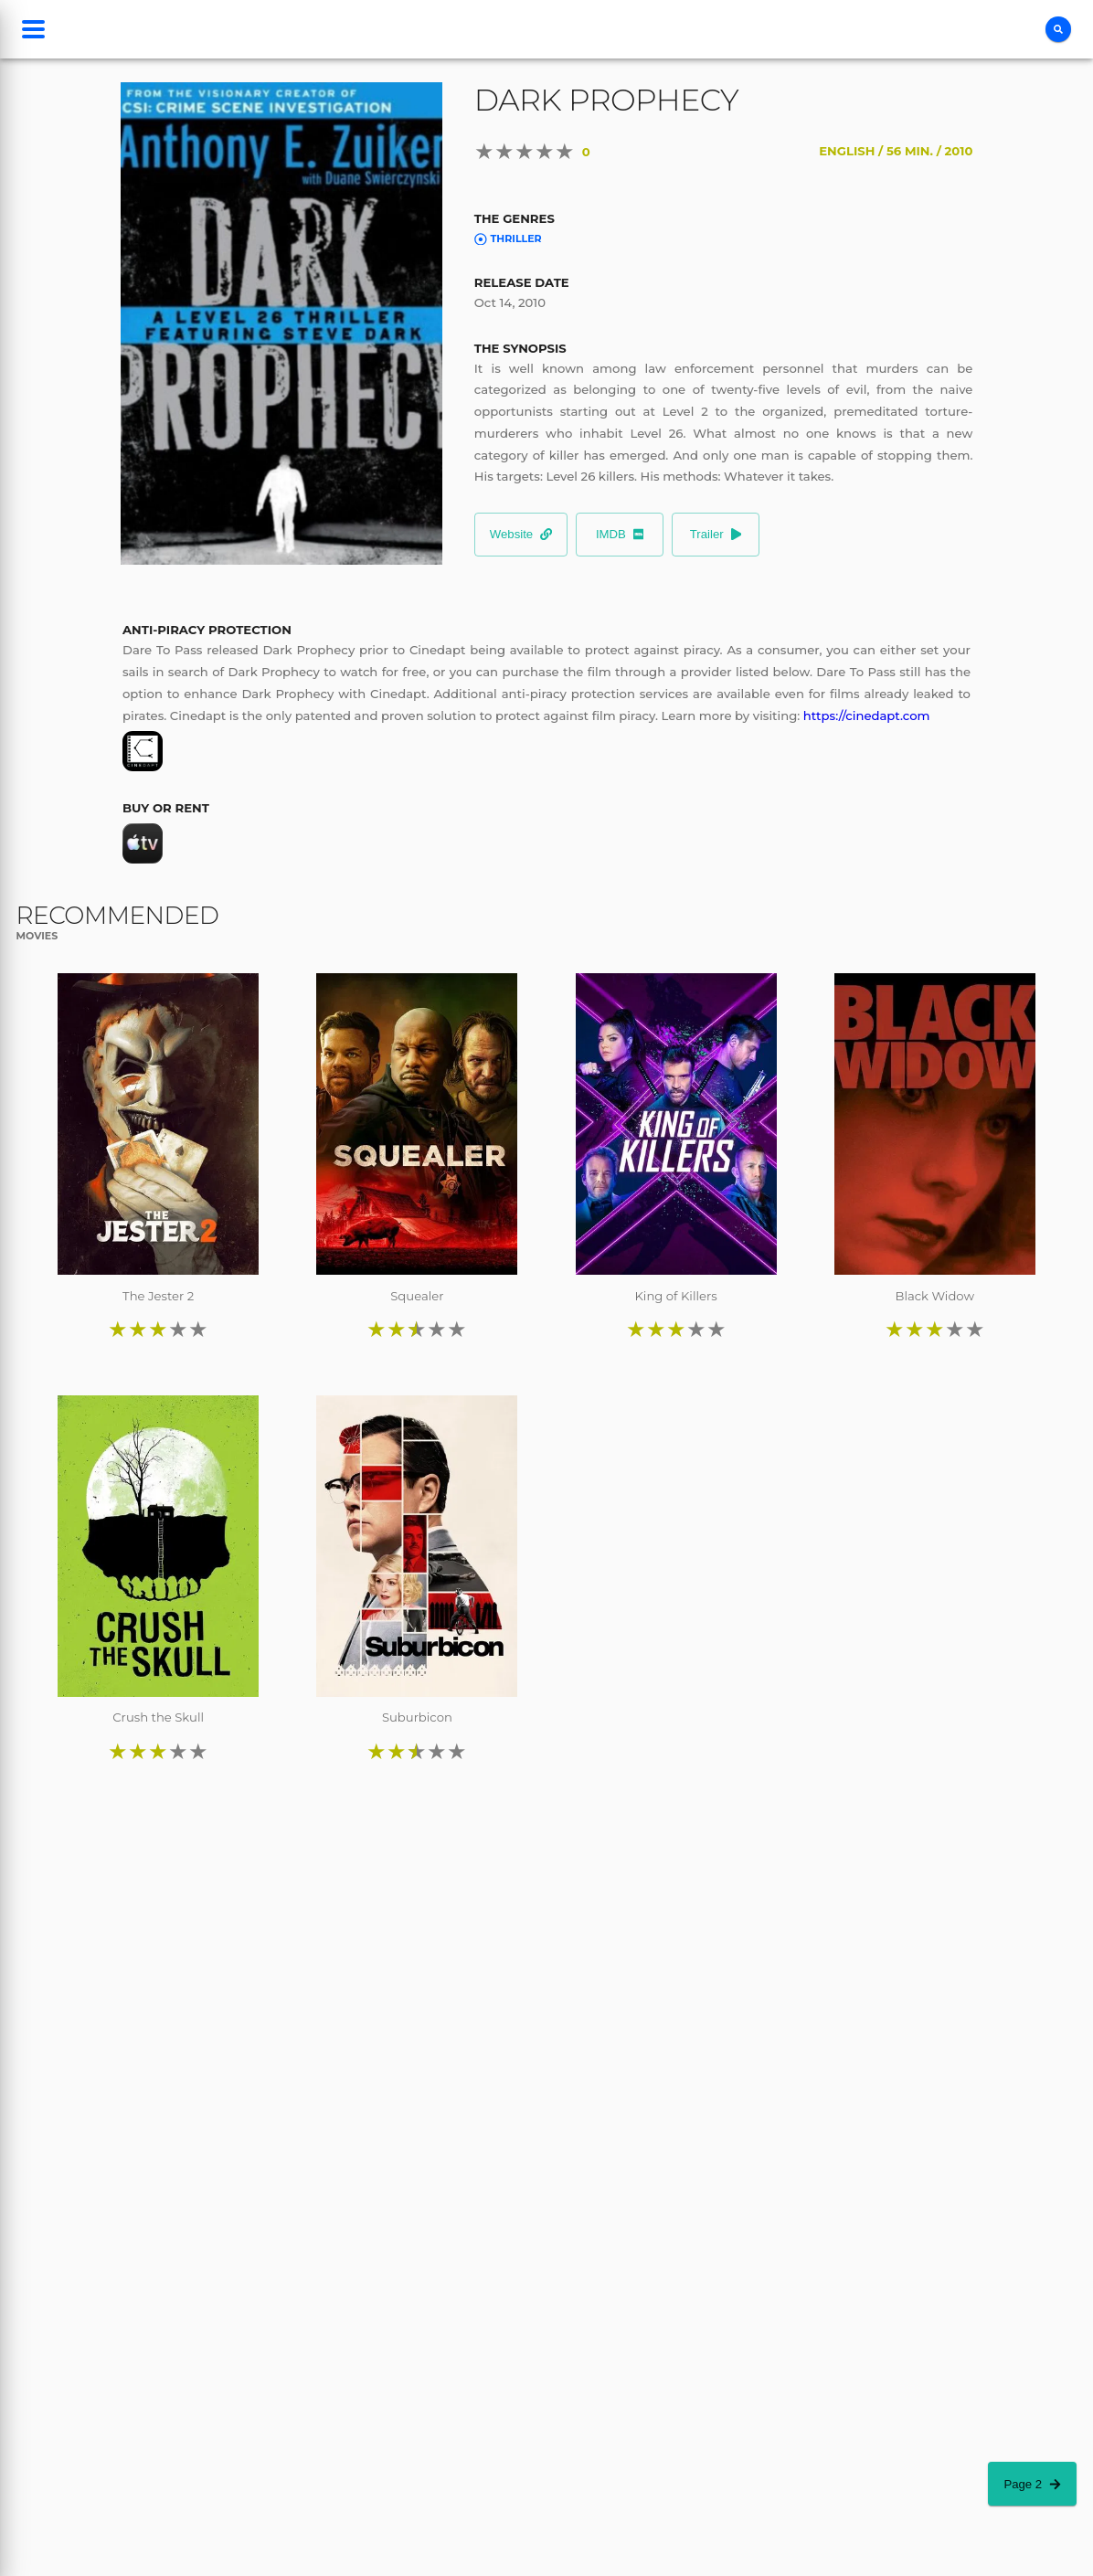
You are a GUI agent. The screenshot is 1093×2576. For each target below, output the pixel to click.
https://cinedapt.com (866, 715)
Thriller (508, 238)
